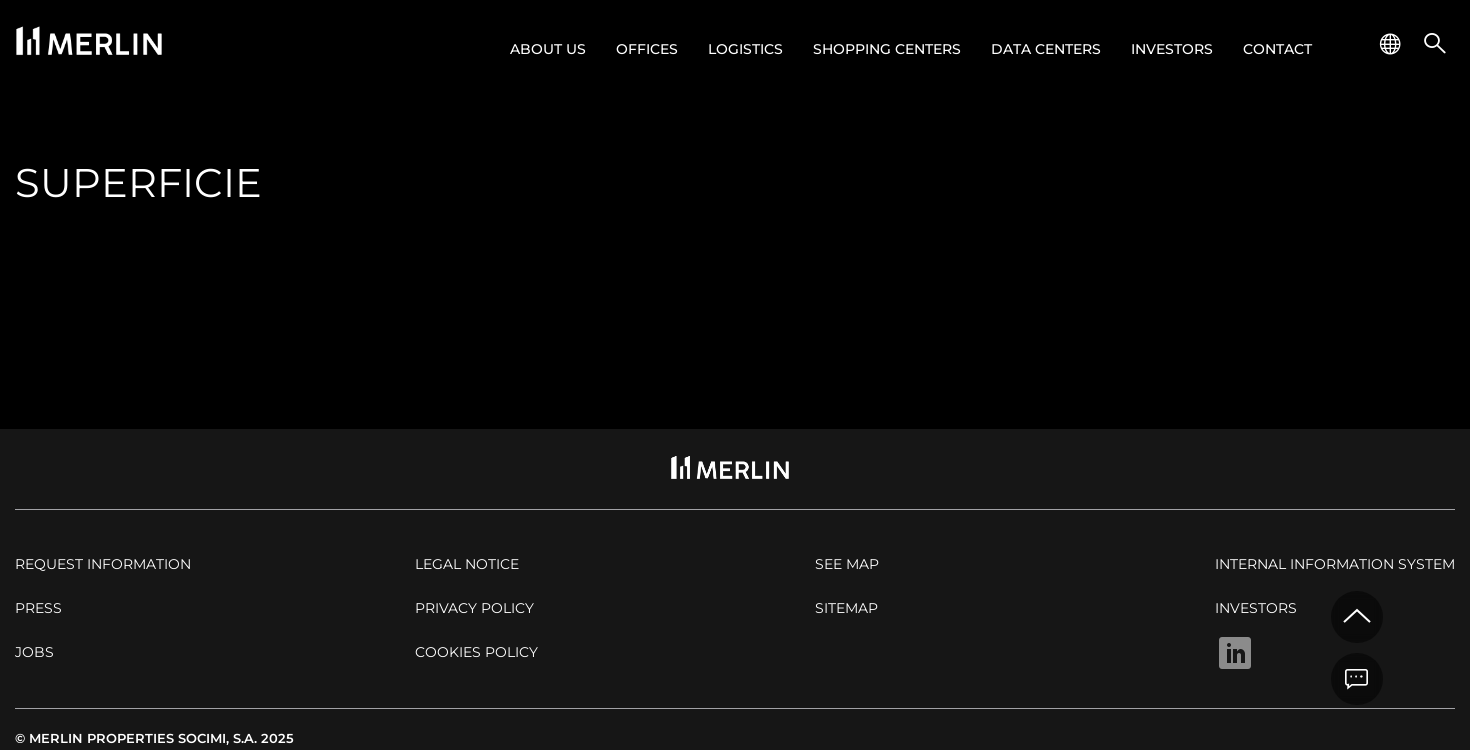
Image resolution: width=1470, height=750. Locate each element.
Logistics (745, 49)
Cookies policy (476, 652)
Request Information (103, 564)
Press (38, 608)
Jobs (34, 652)
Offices (647, 49)
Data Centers (1046, 49)
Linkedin (1235, 653)
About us (548, 49)
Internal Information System (1335, 564)
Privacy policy (474, 608)
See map (847, 564)
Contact (1277, 49)
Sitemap (846, 608)
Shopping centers (887, 49)
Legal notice (467, 564)
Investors (1172, 49)
